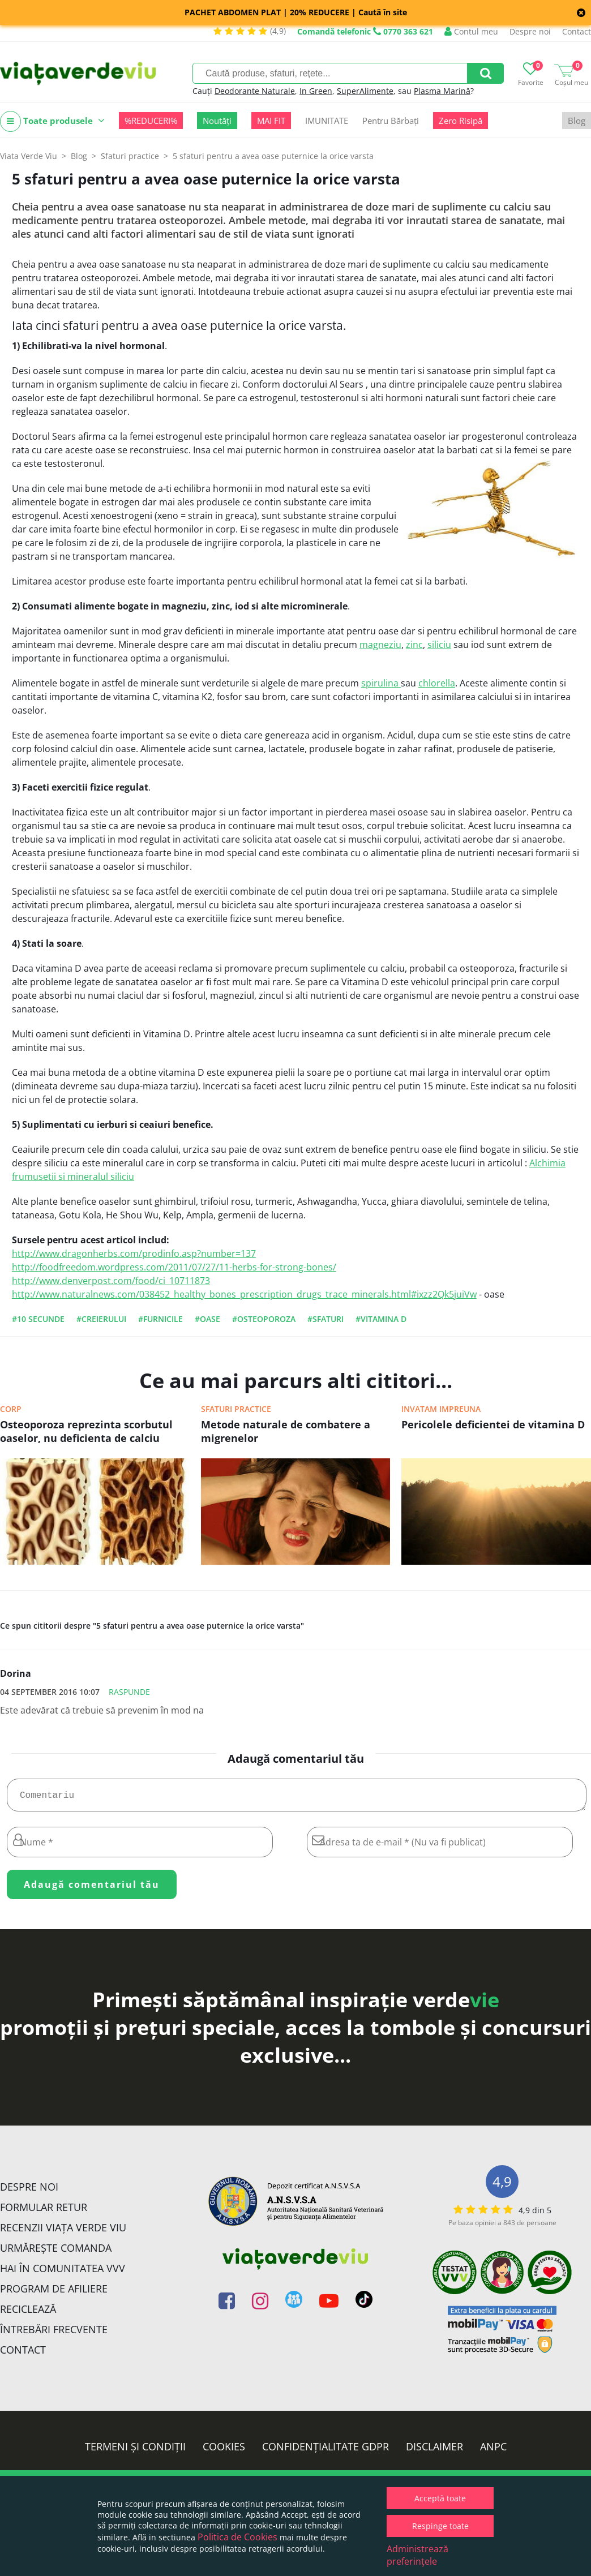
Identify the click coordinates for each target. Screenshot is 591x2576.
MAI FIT (271, 120)
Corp (11, 1408)
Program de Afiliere (54, 2293)
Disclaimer (434, 2451)
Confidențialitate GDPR (325, 2451)
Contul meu (471, 31)
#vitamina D (381, 1318)
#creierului (101, 1318)
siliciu (439, 644)
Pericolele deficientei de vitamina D (493, 1424)
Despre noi (530, 31)
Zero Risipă (460, 120)
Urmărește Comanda (56, 2252)
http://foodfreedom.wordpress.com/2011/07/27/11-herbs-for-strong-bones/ (174, 1267)
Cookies (224, 2451)
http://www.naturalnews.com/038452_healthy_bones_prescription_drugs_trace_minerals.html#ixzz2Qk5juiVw (244, 1294)
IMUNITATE (326, 120)
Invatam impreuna (441, 1408)
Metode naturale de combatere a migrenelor (285, 1431)
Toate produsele (52, 121)
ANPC (493, 2451)
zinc (414, 644)
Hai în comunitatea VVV (62, 2272)
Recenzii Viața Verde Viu (63, 2232)
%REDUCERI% (151, 120)
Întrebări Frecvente (54, 2334)
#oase (207, 1318)
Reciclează (28, 2313)
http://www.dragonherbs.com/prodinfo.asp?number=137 (134, 1253)
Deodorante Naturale (255, 90)
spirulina (381, 683)
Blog (576, 120)
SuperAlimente (365, 90)
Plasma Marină (442, 90)
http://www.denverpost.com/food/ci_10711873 (111, 1280)
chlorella (436, 683)
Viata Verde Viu (28, 156)
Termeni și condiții (135, 2451)
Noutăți (217, 120)
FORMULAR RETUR (43, 2211)
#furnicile (160, 1318)
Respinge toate (440, 2526)
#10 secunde (38, 1318)
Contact (576, 31)
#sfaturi (325, 1318)
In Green (315, 90)
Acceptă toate (440, 2498)
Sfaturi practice (236, 1408)
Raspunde (129, 1691)
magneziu (380, 644)
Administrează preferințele (417, 2555)
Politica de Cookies (237, 2537)
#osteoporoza (264, 1318)
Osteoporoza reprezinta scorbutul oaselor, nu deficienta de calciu (86, 1431)
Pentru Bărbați (390, 120)
